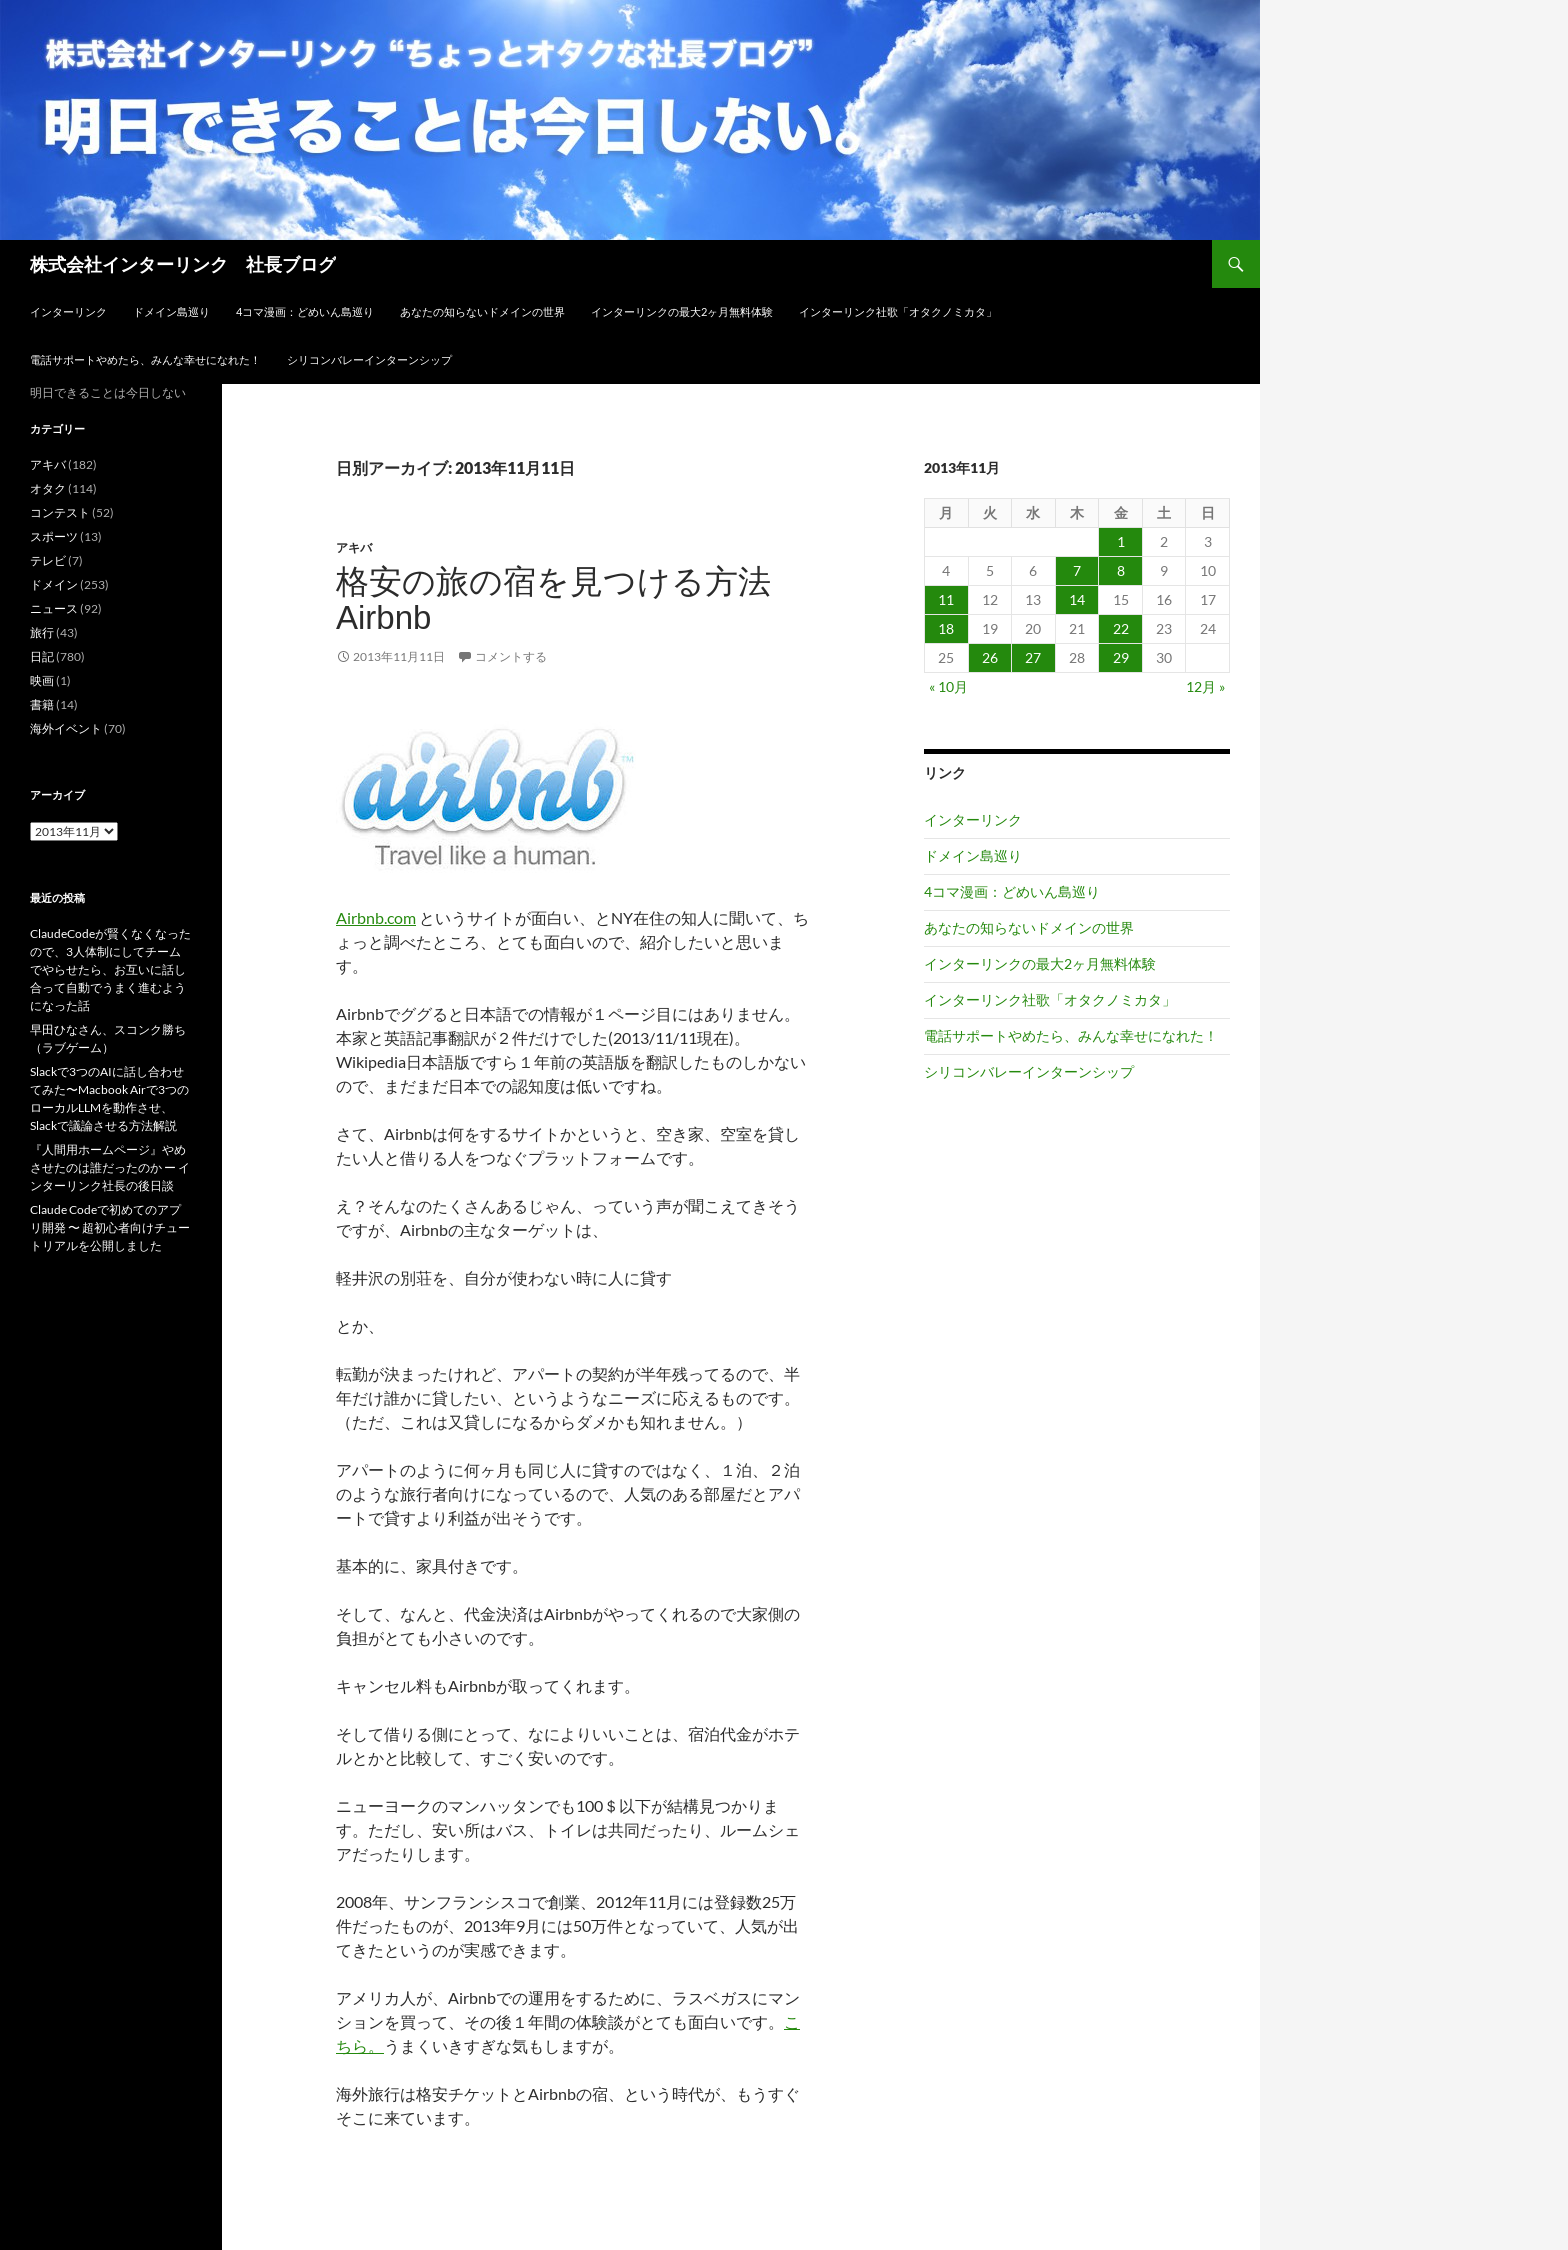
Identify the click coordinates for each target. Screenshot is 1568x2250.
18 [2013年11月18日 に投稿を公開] (946, 628)
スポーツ (54, 536)
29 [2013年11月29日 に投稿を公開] (1121, 657)
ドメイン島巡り (171, 311)
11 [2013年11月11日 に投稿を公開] (946, 599)
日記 (42, 656)
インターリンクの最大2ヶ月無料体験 (682, 311)
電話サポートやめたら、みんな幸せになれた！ (145, 359)
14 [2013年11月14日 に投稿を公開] (1077, 599)
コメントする (511, 656)
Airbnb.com (376, 917)
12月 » (1205, 686)
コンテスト (60, 512)
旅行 (42, 632)
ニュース (54, 608)
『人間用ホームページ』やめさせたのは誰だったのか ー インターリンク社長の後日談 (110, 1167)
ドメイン (54, 584)
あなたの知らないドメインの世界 (482, 311)
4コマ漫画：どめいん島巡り (305, 311)
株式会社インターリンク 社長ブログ (183, 264)
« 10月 (948, 686)
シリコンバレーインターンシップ (369, 359)
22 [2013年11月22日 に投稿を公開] (1121, 628)
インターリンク (68, 311)
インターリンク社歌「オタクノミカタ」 (898, 311)
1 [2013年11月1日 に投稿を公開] (1121, 541)
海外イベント (66, 728)
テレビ (48, 560)
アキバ (354, 547)
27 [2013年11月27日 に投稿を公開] (1033, 657)
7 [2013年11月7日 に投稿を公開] (1077, 570)
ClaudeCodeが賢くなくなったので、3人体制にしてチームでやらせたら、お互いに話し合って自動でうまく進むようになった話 (110, 969)
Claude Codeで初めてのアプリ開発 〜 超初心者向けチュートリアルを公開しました (110, 1227)
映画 (42, 680)
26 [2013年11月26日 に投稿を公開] (990, 657)
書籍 (42, 704)
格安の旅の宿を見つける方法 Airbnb (553, 599)
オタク (48, 488)
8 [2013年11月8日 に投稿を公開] (1121, 570)
